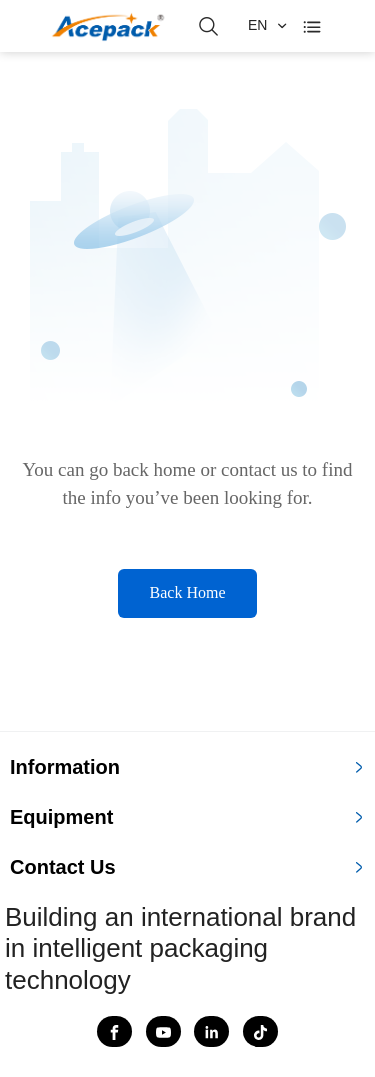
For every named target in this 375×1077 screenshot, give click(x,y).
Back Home (188, 592)
